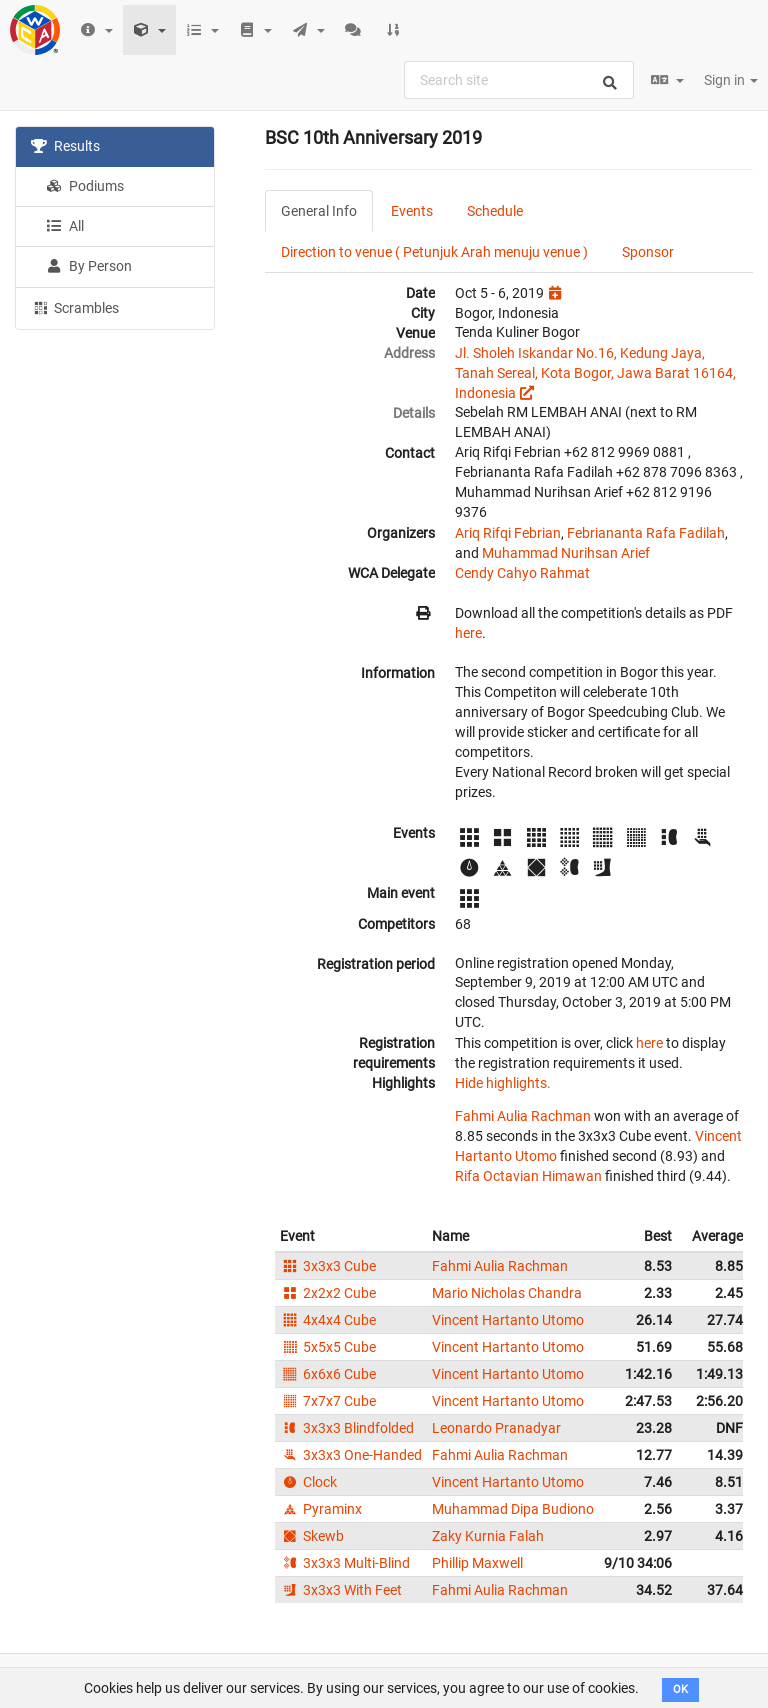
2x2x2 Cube (328, 1293)
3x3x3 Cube (328, 1266)
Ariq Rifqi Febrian (508, 533)
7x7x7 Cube (328, 1401)
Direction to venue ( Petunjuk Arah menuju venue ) (434, 252)
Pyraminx (321, 1509)
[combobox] (519, 80)
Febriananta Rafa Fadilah (646, 533)
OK (680, 1689)
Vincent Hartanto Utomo (508, 1320)
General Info (319, 211)
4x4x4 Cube (328, 1320)
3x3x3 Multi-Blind (345, 1563)
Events (412, 211)
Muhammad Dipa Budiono (513, 1509)
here (468, 633)
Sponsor (648, 252)
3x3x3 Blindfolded (347, 1428)
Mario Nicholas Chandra (507, 1293)
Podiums (85, 186)
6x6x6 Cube (328, 1374)
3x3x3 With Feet (341, 1590)
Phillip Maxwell (477, 1563)
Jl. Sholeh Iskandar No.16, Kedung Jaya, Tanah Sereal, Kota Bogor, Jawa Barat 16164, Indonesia (595, 373)
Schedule (495, 211)
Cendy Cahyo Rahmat (522, 573)
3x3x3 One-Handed (351, 1455)
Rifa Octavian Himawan (528, 1176)
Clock (308, 1482)
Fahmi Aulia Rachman (523, 1116)
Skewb (312, 1536)
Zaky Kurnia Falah (488, 1536)
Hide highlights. (503, 1083)
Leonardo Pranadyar (496, 1428)
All (65, 226)
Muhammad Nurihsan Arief (566, 553)
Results (65, 146)
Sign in (731, 80)
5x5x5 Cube (328, 1347)
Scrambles (75, 307)
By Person (89, 266)
